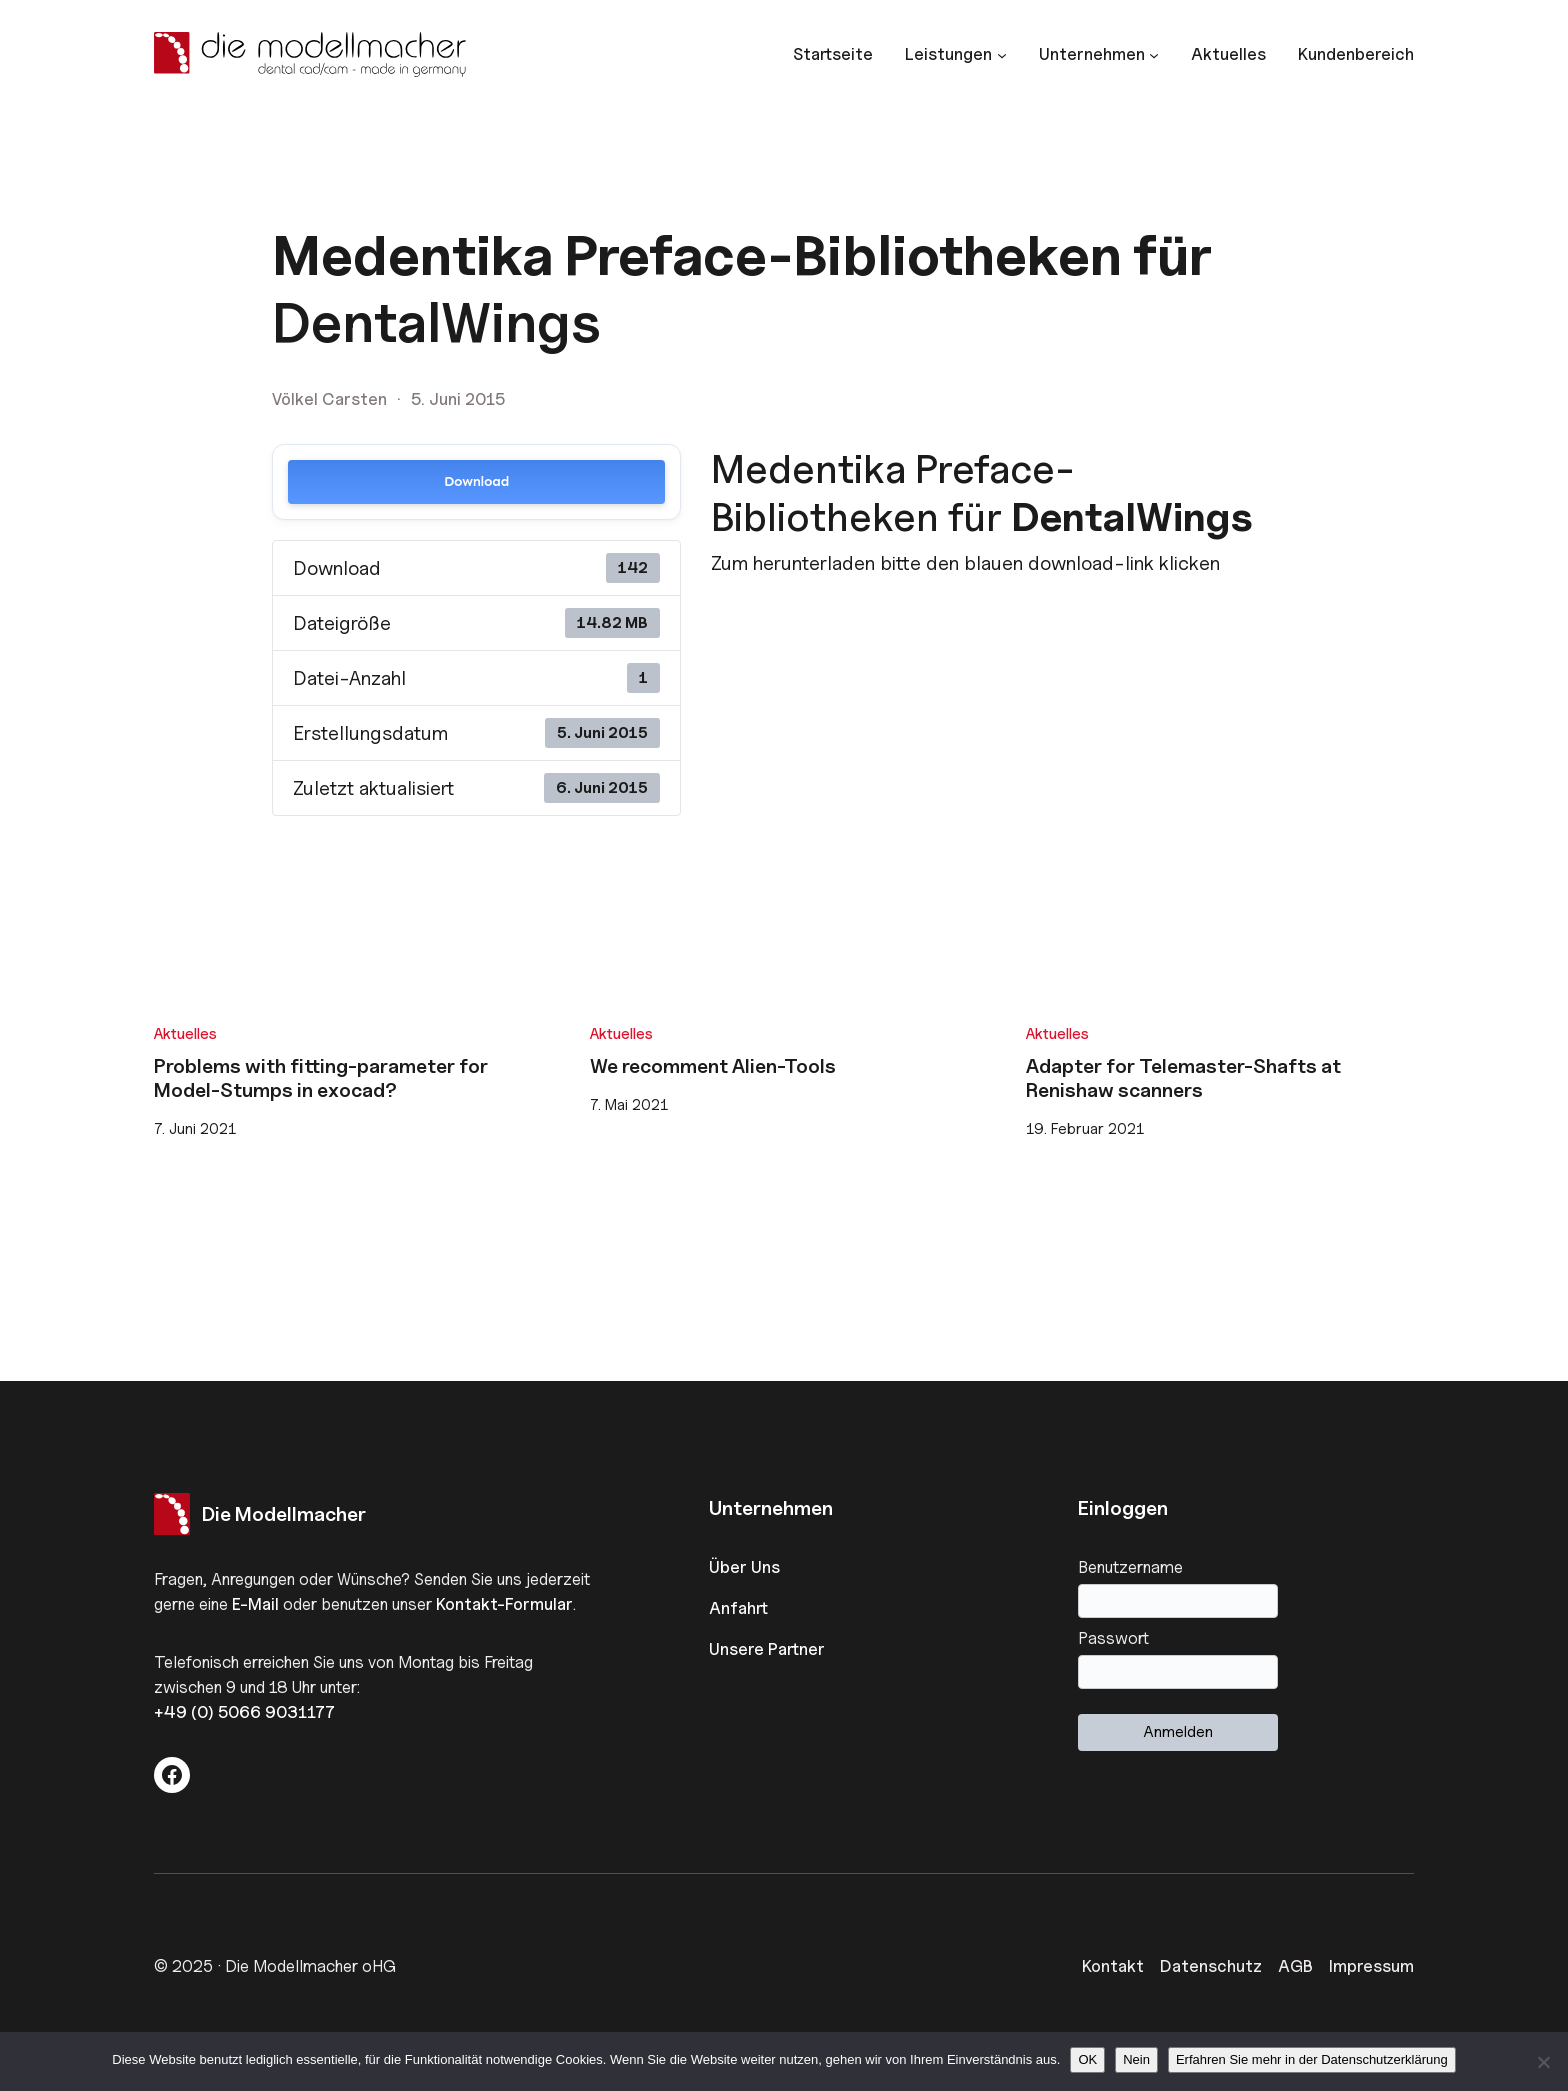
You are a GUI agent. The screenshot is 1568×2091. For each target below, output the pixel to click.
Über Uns (744, 1567)
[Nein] (1543, 2062)
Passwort (1113, 1638)
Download (476, 481)
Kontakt (1113, 1966)
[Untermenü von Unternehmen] (1099, 54)
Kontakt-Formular (504, 1604)
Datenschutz (1211, 1966)
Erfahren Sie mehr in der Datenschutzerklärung (1312, 2059)
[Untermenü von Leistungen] (955, 54)
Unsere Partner (767, 1649)
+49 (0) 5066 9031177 (244, 1712)
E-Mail (255, 1604)
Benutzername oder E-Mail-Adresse (1246, 1567)
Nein (1136, 2059)
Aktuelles (185, 1033)
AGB (1295, 1966)
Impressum (1371, 1966)
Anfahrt (738, 1608)
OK (1087, 2059)
